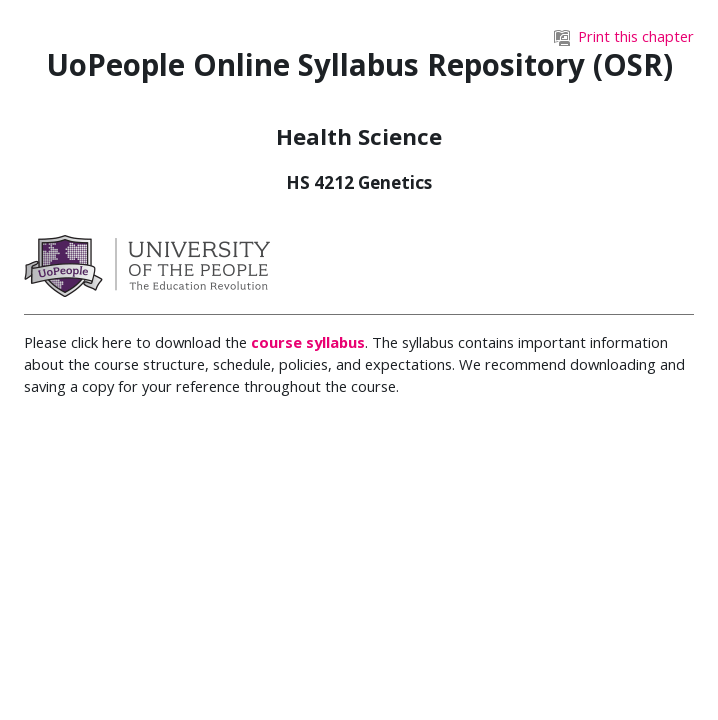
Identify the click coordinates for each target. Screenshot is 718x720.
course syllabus (308, 342)
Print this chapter (624, 36)
